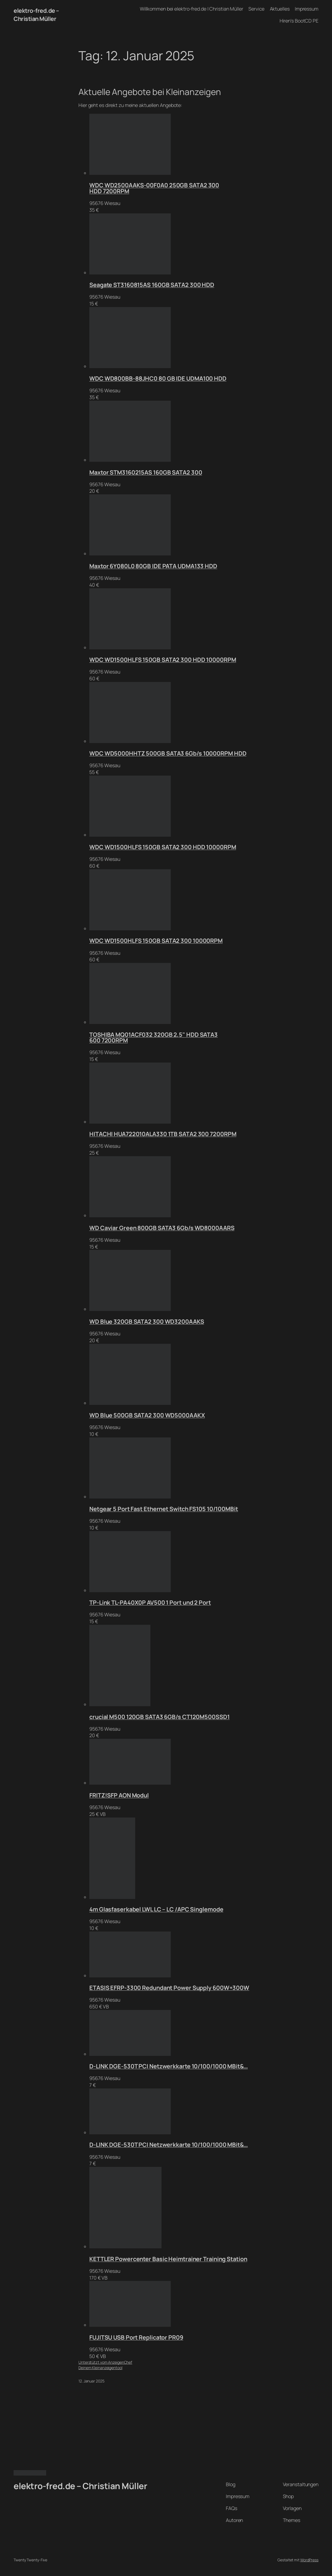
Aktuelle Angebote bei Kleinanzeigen (149, 91)
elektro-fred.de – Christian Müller (36, 15)
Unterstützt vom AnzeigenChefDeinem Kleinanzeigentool (105, 2365)
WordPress (309, 2559)
